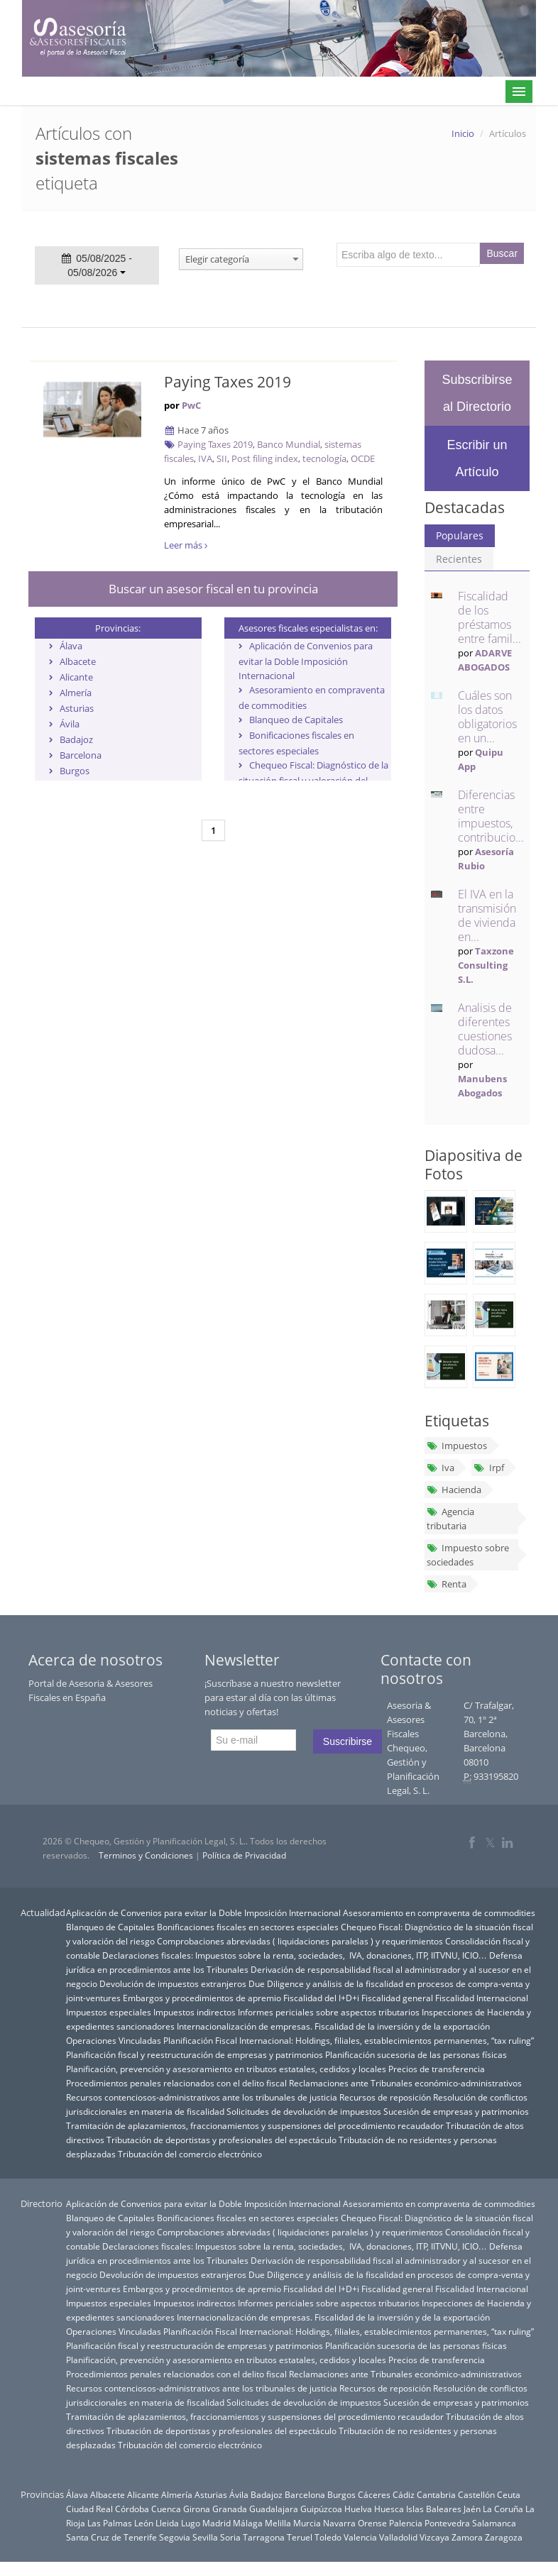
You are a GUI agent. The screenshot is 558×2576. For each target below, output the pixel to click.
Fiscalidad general (397, 1997)
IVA (205, 458)
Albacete (78, 661)
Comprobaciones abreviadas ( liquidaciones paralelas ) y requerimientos (300, 1941)
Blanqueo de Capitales (296, 719)
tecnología (324, 458)
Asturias (77, 708)
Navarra (339, 2522)
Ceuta (508, 2494)
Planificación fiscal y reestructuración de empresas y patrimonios (194, 2054)
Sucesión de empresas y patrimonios (456, 2111)
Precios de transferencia (436, 2068)
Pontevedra (447, 2522)
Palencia (405, 2522)
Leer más (185, 545)
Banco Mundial (288, 444)
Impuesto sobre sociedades (468, 1554)
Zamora (467, 2537)
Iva (440, 1467)
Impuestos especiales (108, 2012)
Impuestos (457, 1445)
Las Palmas (109, 2522)
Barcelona (81, 755)
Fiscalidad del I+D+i (321, 1997)
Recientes (459, 559)
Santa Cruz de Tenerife (111, 2537)
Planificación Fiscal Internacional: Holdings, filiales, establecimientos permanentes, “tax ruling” (348, 2040)
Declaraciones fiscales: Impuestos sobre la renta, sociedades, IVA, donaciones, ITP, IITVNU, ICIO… (294, 1955)
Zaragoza (504, 2537)
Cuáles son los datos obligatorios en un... (487, 717)
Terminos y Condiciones (146, 1855)
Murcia (307, 2522)
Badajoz (76, 739)
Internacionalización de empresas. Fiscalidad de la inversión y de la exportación (333, 2026)
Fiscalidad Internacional (481, 1997)
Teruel (299, 2537)
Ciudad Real (89, 2508)
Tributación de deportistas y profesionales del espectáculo (221, 2139)
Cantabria (436, 2494)
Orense (372, 2522)
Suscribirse (347, 1741)
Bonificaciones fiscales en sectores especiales (248, 1926)
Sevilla (205, 2537)
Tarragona (264, 2537)
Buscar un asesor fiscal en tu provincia (213, 588)
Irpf (488, 1467)
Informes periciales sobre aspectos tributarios (329, 2012)
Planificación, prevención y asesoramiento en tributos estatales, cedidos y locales (226, 2068)
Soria (230, 2537)
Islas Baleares (433, 2508)
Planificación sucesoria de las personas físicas (416, 2054)
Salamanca (494, 2522)
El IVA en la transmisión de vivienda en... (487, 915)
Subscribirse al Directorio (477, 393)
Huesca (389, 2508)
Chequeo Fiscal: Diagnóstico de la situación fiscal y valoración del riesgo (313, 780)
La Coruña (503, 2508)
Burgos (74, 770)
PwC (191, 405)
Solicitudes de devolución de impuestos (303, 2111)
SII (222, 458)
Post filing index (264, 458)
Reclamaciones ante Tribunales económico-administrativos (405, 2082)
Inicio (463, 133)
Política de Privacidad (244, 1855)
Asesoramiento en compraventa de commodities (439, 1912)
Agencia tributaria (450, 1518)
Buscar (502, 253)
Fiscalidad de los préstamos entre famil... (489, 617)
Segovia (174, 2537)
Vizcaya (434, 2537)
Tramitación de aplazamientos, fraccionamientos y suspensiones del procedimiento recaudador (255, 2125)
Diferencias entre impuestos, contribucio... (491, 816)
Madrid (216, 2522)
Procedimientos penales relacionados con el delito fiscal (176, 2082)
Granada (229, 2508)
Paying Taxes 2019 (227, 382)
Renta (446, 1584)
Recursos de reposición (385, 2097)
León (143, 2522)
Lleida (167, 2522)
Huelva (358, 2508)
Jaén (472, 2508)
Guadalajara (273, 2508)
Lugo (190, 2522)
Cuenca (166, 2508)
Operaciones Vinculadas (113, 2040)
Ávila (70, 723)
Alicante (76, 677)
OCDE (363, 458)
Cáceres (374, 2494)
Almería (76, 692)
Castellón (476, 2494)
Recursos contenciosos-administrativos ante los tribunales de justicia (201, 2097)
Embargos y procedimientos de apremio (202, 1997)
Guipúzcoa (321, 2508)
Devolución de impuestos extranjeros (172, 1983)
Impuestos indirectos (194, 2012)
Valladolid (398, 2537)
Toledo (327, 2537)
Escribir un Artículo (477, 458)
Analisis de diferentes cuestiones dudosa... (485, 1029)
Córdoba (132, 2508)
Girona (196, 2508)
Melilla (278, 2522)
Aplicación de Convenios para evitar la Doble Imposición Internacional (306, 660)
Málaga (248, 2522)
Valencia (360, 2537)
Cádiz (404, 2494)
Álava (71, 645)
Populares (459, 535)
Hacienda (454, 1489)
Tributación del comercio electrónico (190, 2153)
